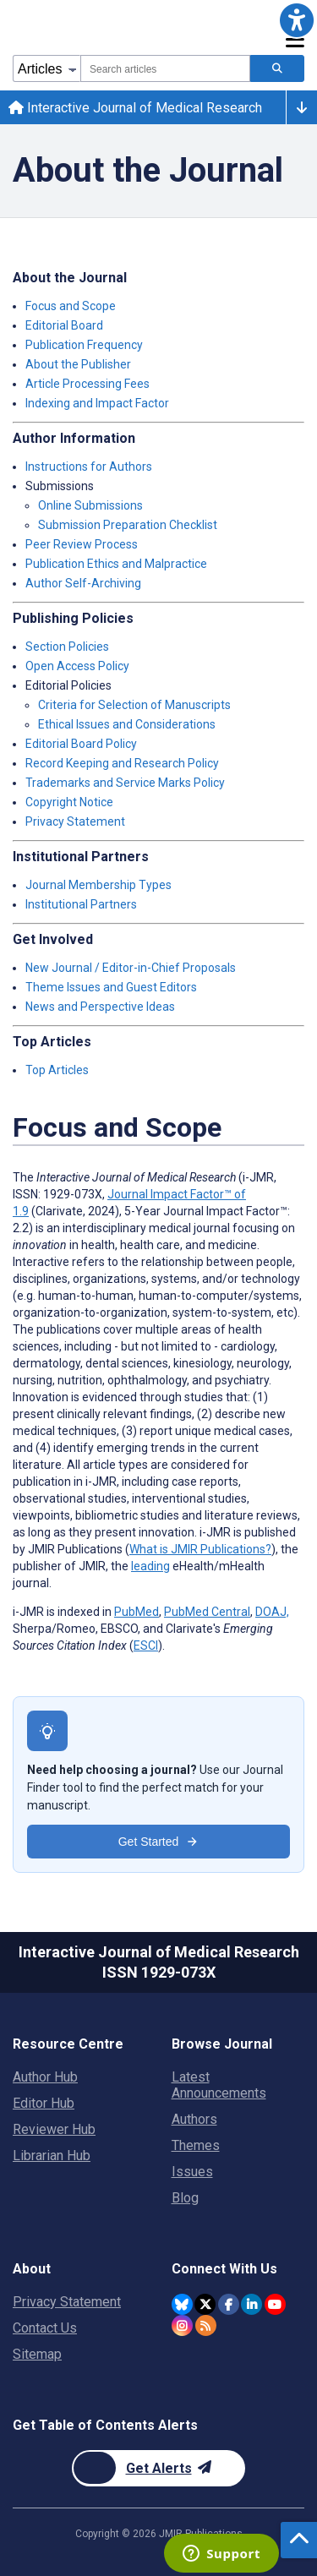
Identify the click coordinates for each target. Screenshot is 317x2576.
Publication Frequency (84, 345)
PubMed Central (207, 1611)
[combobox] (165, 68)
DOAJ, (272, 1611)
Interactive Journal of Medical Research (135, 108)
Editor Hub (43, 2103)
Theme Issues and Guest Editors (111, 987)
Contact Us (45, 2328)
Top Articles (57, 1070)
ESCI (146, 1645)
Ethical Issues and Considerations (127, 724)
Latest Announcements (219, 2085)
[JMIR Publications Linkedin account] (251, 2304)
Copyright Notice (69, 802)
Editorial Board (64, 325)
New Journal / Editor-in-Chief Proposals (130, 967)
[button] (296, 20)
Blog (185, 2198)
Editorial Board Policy (81, 743)
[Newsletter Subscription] (158, 2468)
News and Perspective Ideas (100, 1006)
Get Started (158, 1841)
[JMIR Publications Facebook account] (228, 2304)
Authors (194, 2119)
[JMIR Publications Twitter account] (205, 2304)
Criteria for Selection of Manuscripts (134, 705)
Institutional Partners (81, 904)
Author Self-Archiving (83, 583)
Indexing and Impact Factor (97, 403)
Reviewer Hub (54, 2129)
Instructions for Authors (88, 466)
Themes (196, 2145)
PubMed (136, 1611)
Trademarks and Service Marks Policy (125, 782)
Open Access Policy (77, 666)
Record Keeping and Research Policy (122, 763)
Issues (192, 2172)
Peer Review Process (81, 544)
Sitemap (37, 2354)
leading (150, 1566)
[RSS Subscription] (205, 2325)
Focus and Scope (70, 306)
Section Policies (67, 646)
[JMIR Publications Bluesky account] (182, 2304)
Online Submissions (90, 505)
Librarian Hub (51, 2156)
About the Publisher (78, 364)
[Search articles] (277, 68)
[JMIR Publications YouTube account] (275, 2304)
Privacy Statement (75, 821)
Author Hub (45, 2077)
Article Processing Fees (87, 383)
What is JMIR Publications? (200, 1549)
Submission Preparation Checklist (127, 525)
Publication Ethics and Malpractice (116, 563)
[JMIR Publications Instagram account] (182, 2325)
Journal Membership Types (98, 885)
